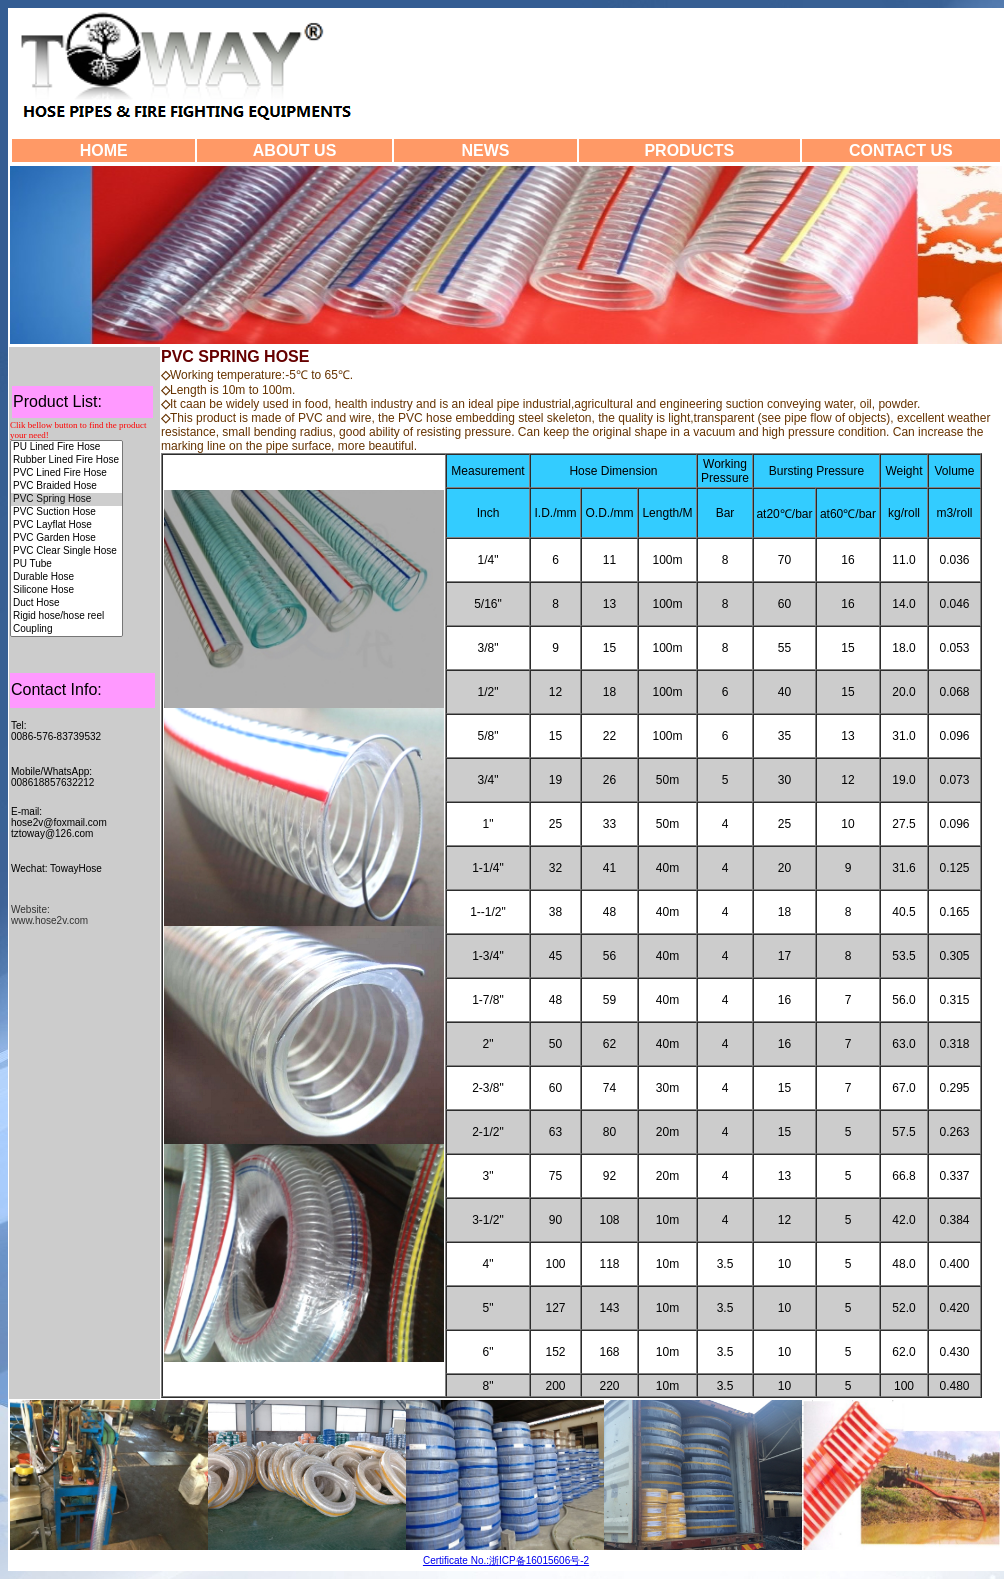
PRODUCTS (689, 150)
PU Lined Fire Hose (66, 447)
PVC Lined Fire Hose (66, 473)
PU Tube (66, 564)
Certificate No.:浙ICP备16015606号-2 (506, 1560)
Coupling (66, 629)
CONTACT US (901, 150)
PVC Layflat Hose (66, 525)
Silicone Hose (66, 590)
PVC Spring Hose (66, 499)
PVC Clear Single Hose (66, 551)
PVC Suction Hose (66, 512)
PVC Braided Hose (66, 486)
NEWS (485, 150)
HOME (104, 150)
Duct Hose (66, 603)
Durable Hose (66, 577)
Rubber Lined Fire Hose (66, 460)
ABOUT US (295, 150)
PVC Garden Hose (66, 538)
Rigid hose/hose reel (66, 616)
